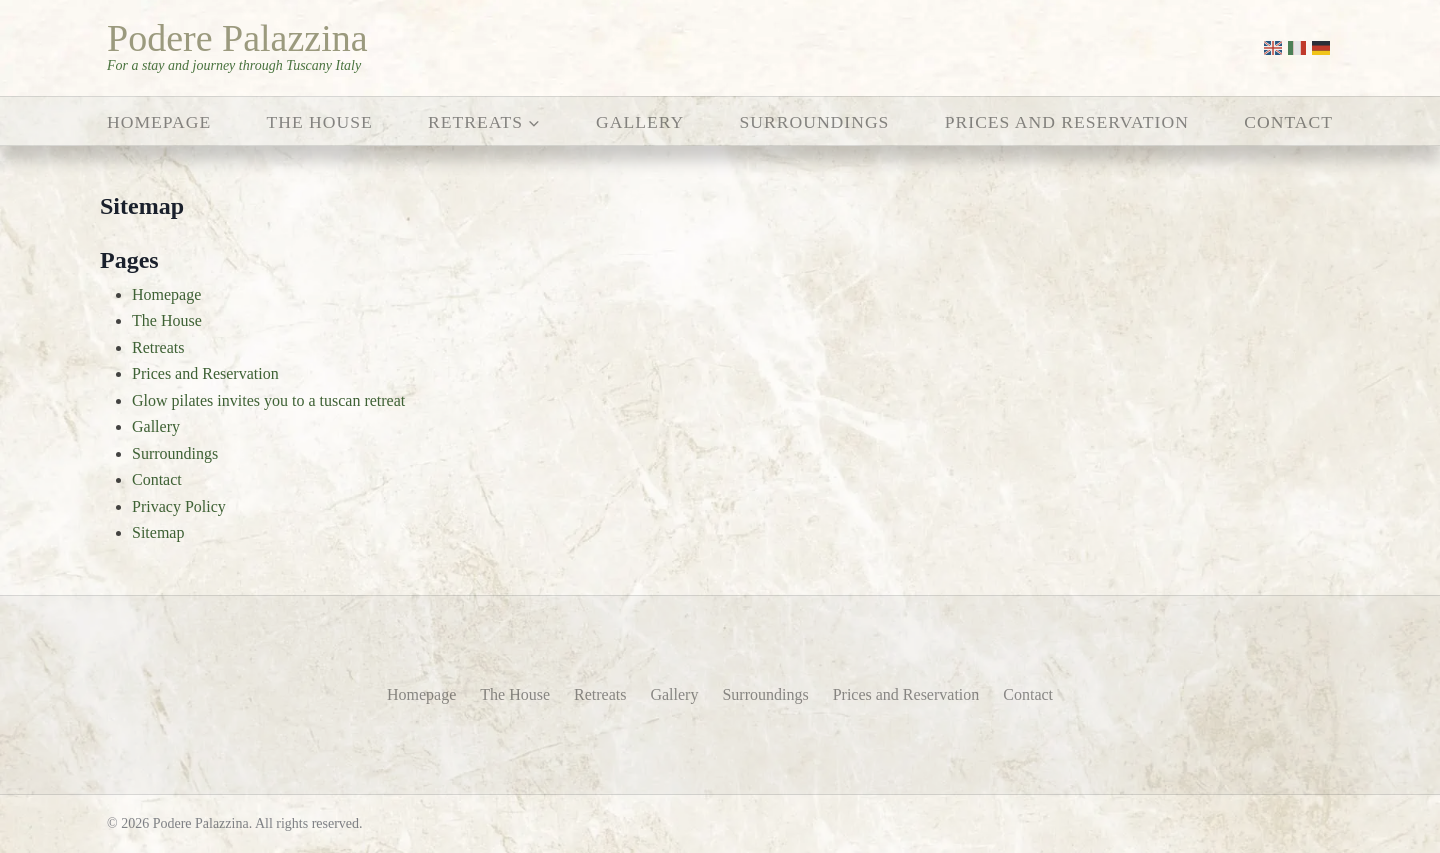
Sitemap (158, 532)
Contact (1288, 122)
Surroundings (815, 122)
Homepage (159, 122)
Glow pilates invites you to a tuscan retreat (268, 400)
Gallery (640, 122)
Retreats (158, 347)
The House (320, 122)
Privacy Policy (179, 506)
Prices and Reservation (1067, 122)
